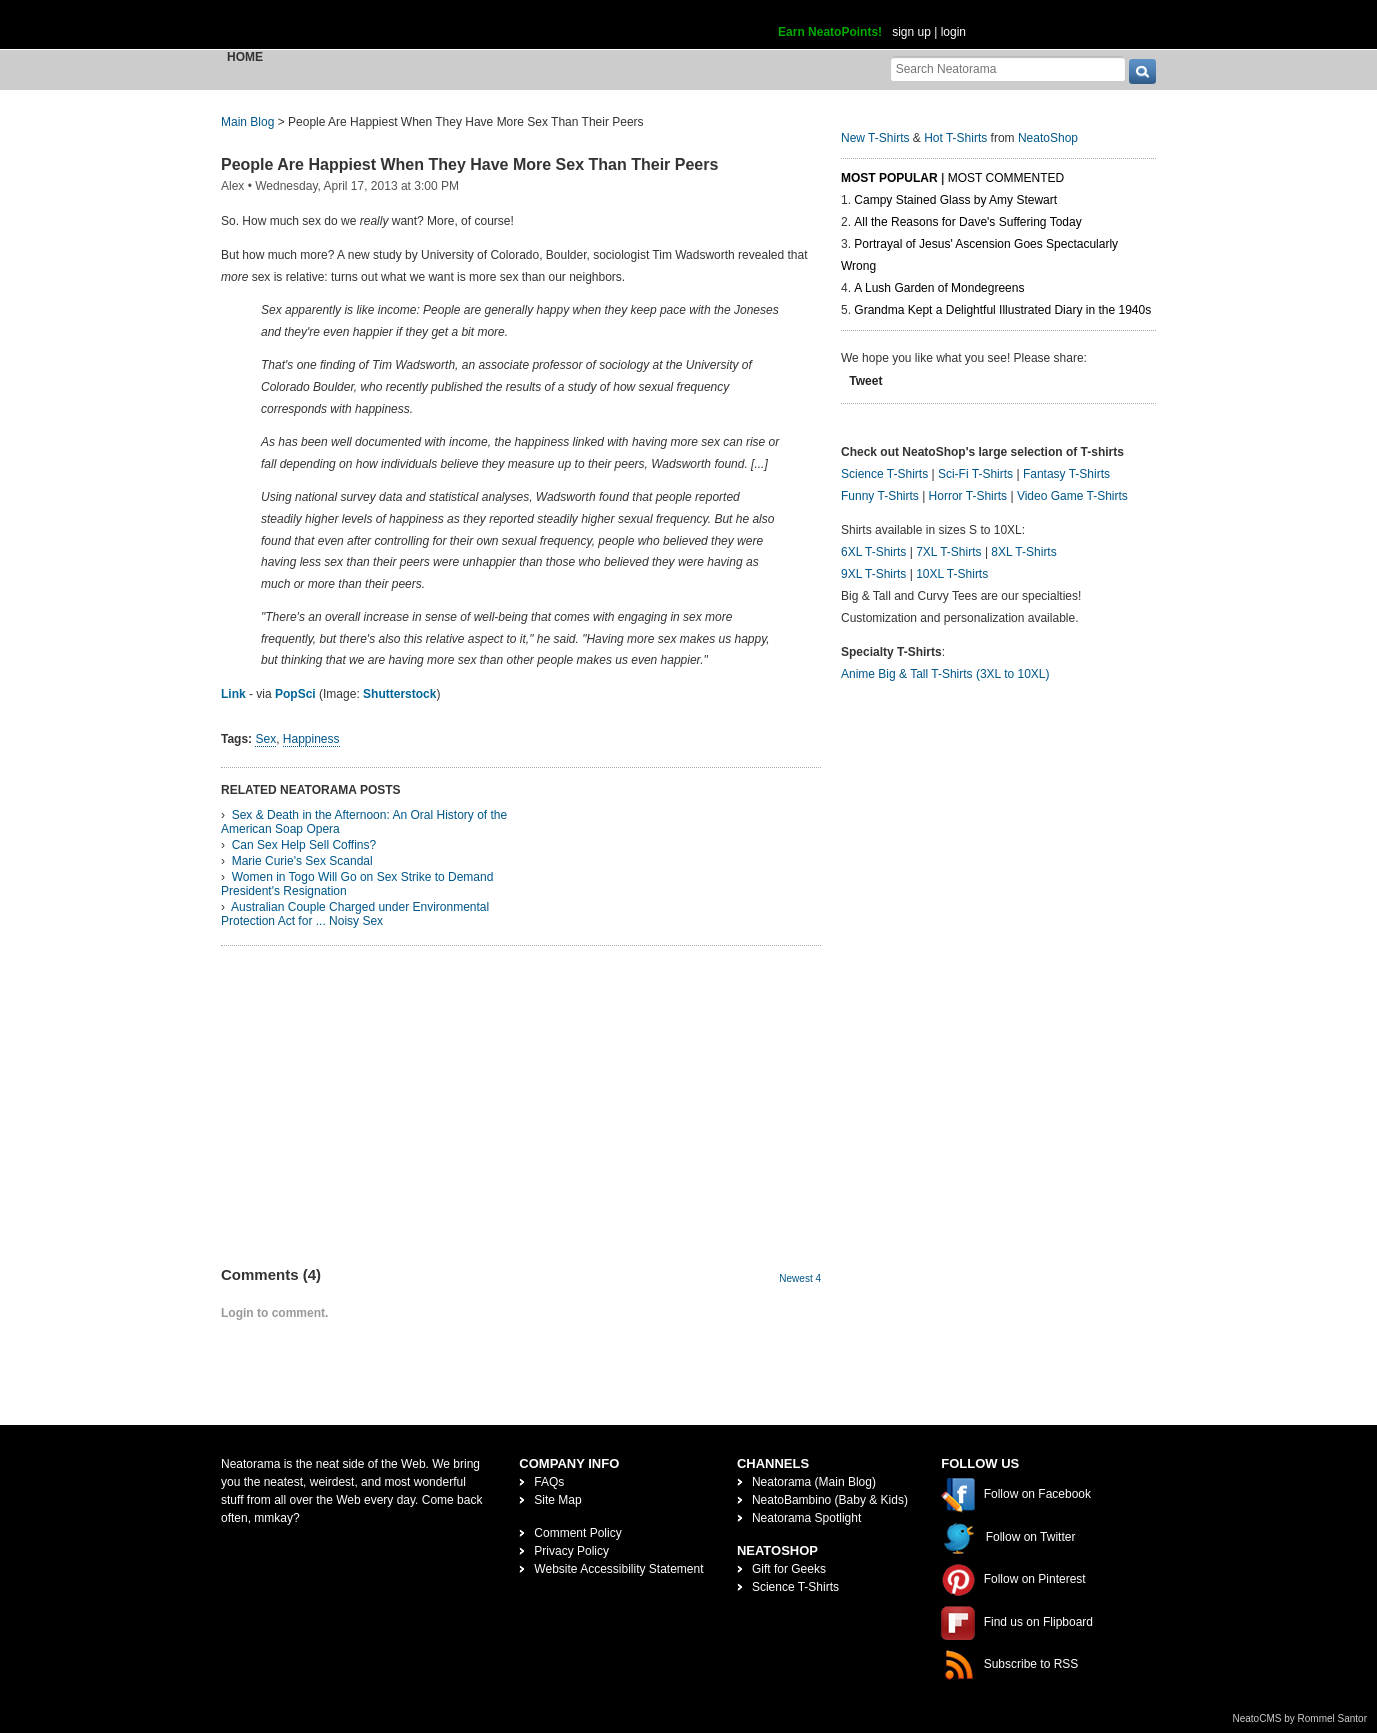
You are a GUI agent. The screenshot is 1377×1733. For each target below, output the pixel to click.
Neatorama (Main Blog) (814, 1482)
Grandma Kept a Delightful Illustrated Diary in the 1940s (1002, 310)
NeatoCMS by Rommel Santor (1300, 1718)
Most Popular (889, 178)
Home (245, 57)
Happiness (311, 739)
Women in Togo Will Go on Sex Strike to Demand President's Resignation (357, 884)
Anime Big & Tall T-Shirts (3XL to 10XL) (945, 674)
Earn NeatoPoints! (830, 32)
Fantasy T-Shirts (1066, 474)
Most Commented (1006, 178)
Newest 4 (800, 1278)
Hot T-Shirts (955, 138)
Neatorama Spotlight (806, 1518)
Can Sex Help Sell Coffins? (304, 845)
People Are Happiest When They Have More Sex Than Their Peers (469, 164)
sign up (911, 32)
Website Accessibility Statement (618, 1569)
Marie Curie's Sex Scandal (302, 861)
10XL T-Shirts (952, 574)
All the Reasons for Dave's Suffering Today (967, 222)
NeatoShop (1048, 138)
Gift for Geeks (789, 1569)
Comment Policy (577, 1533)
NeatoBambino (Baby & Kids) (830, 1500)
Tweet (865, 381)
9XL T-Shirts (873, 574)
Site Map (557, 1500)
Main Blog (247, 122)
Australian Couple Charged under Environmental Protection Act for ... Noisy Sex (355, 914)
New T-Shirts (875, 138)
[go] (1142, 71)
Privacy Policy (571, 1551)
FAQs (549, 1482)
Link (233, 694)
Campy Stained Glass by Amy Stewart (955, 200)
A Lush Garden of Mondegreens (939, 288)
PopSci (295, 694)
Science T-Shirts (884, 474)
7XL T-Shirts (948, 552)
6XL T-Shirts (873, 552)
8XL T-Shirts (1023, 552)
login (953, 32)
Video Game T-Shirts (1072, 496)
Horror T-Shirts (968, 496)
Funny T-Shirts (880, 496)
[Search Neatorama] (1008, 68)
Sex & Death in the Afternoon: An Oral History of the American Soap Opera (364, 822)
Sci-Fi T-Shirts (975, 474)
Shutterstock (399, 694)
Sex (265, 739)
